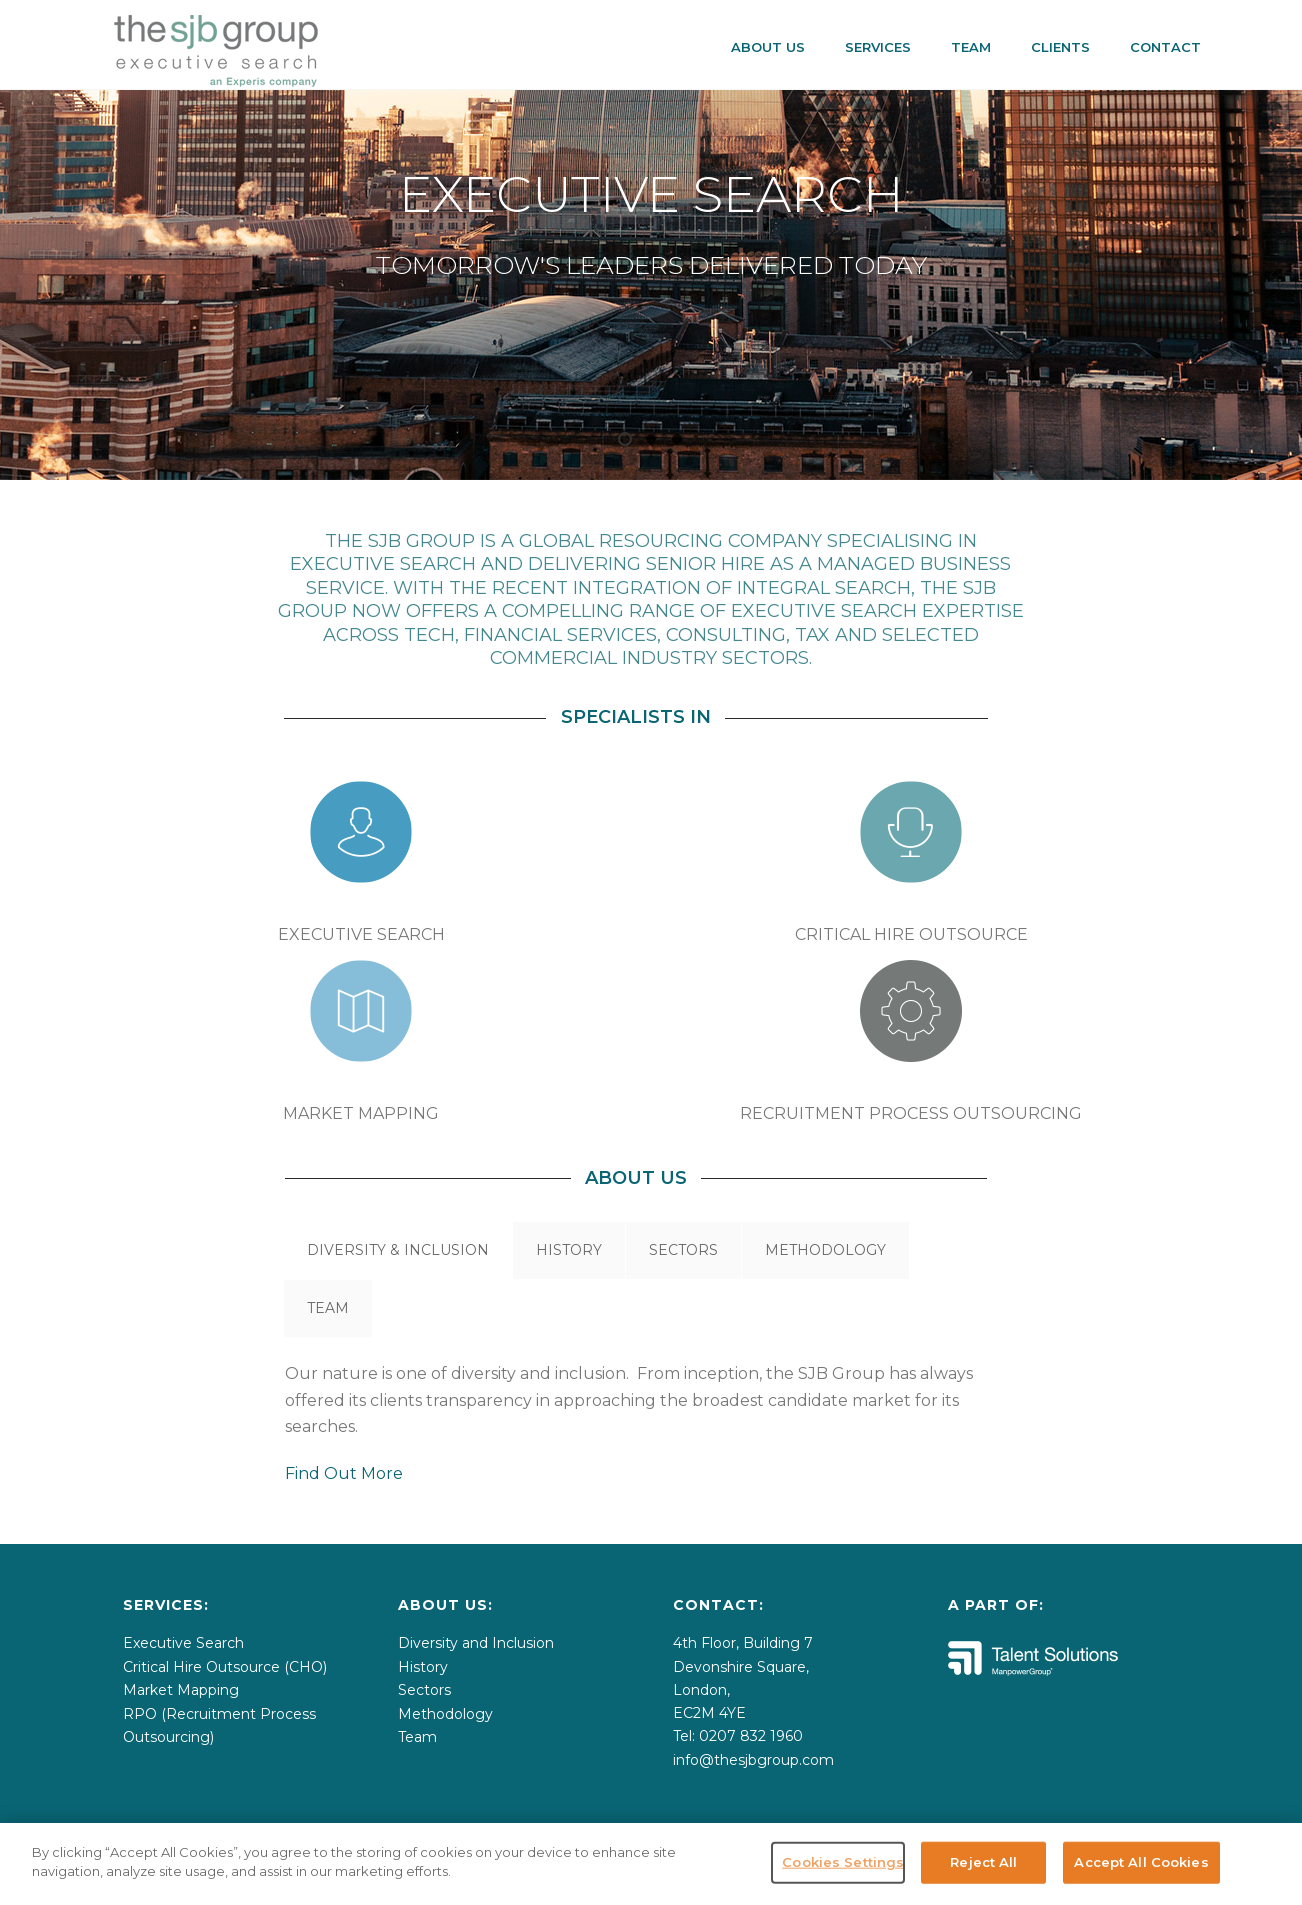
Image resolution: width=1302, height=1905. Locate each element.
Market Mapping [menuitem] (181, 1690)
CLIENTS (1060, 47)
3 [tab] (677, 439)
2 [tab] (651, 439)
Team (971, 47)
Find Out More (344, 1473)
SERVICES (878, 47)
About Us (768, 47)
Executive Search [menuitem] (183, 1643)
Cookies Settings (843, 1862)
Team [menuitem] (417, 1737)
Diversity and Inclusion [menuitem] (476, 1643)
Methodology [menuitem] (445, 1714)
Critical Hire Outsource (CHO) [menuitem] (225, 1667)
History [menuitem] (423, 1667)
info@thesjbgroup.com (753, 1760)
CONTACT (1165, 47)
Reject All (983, 1862)
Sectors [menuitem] (424, 1690)
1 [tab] (625, 439)
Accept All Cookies (1141, 1862)
